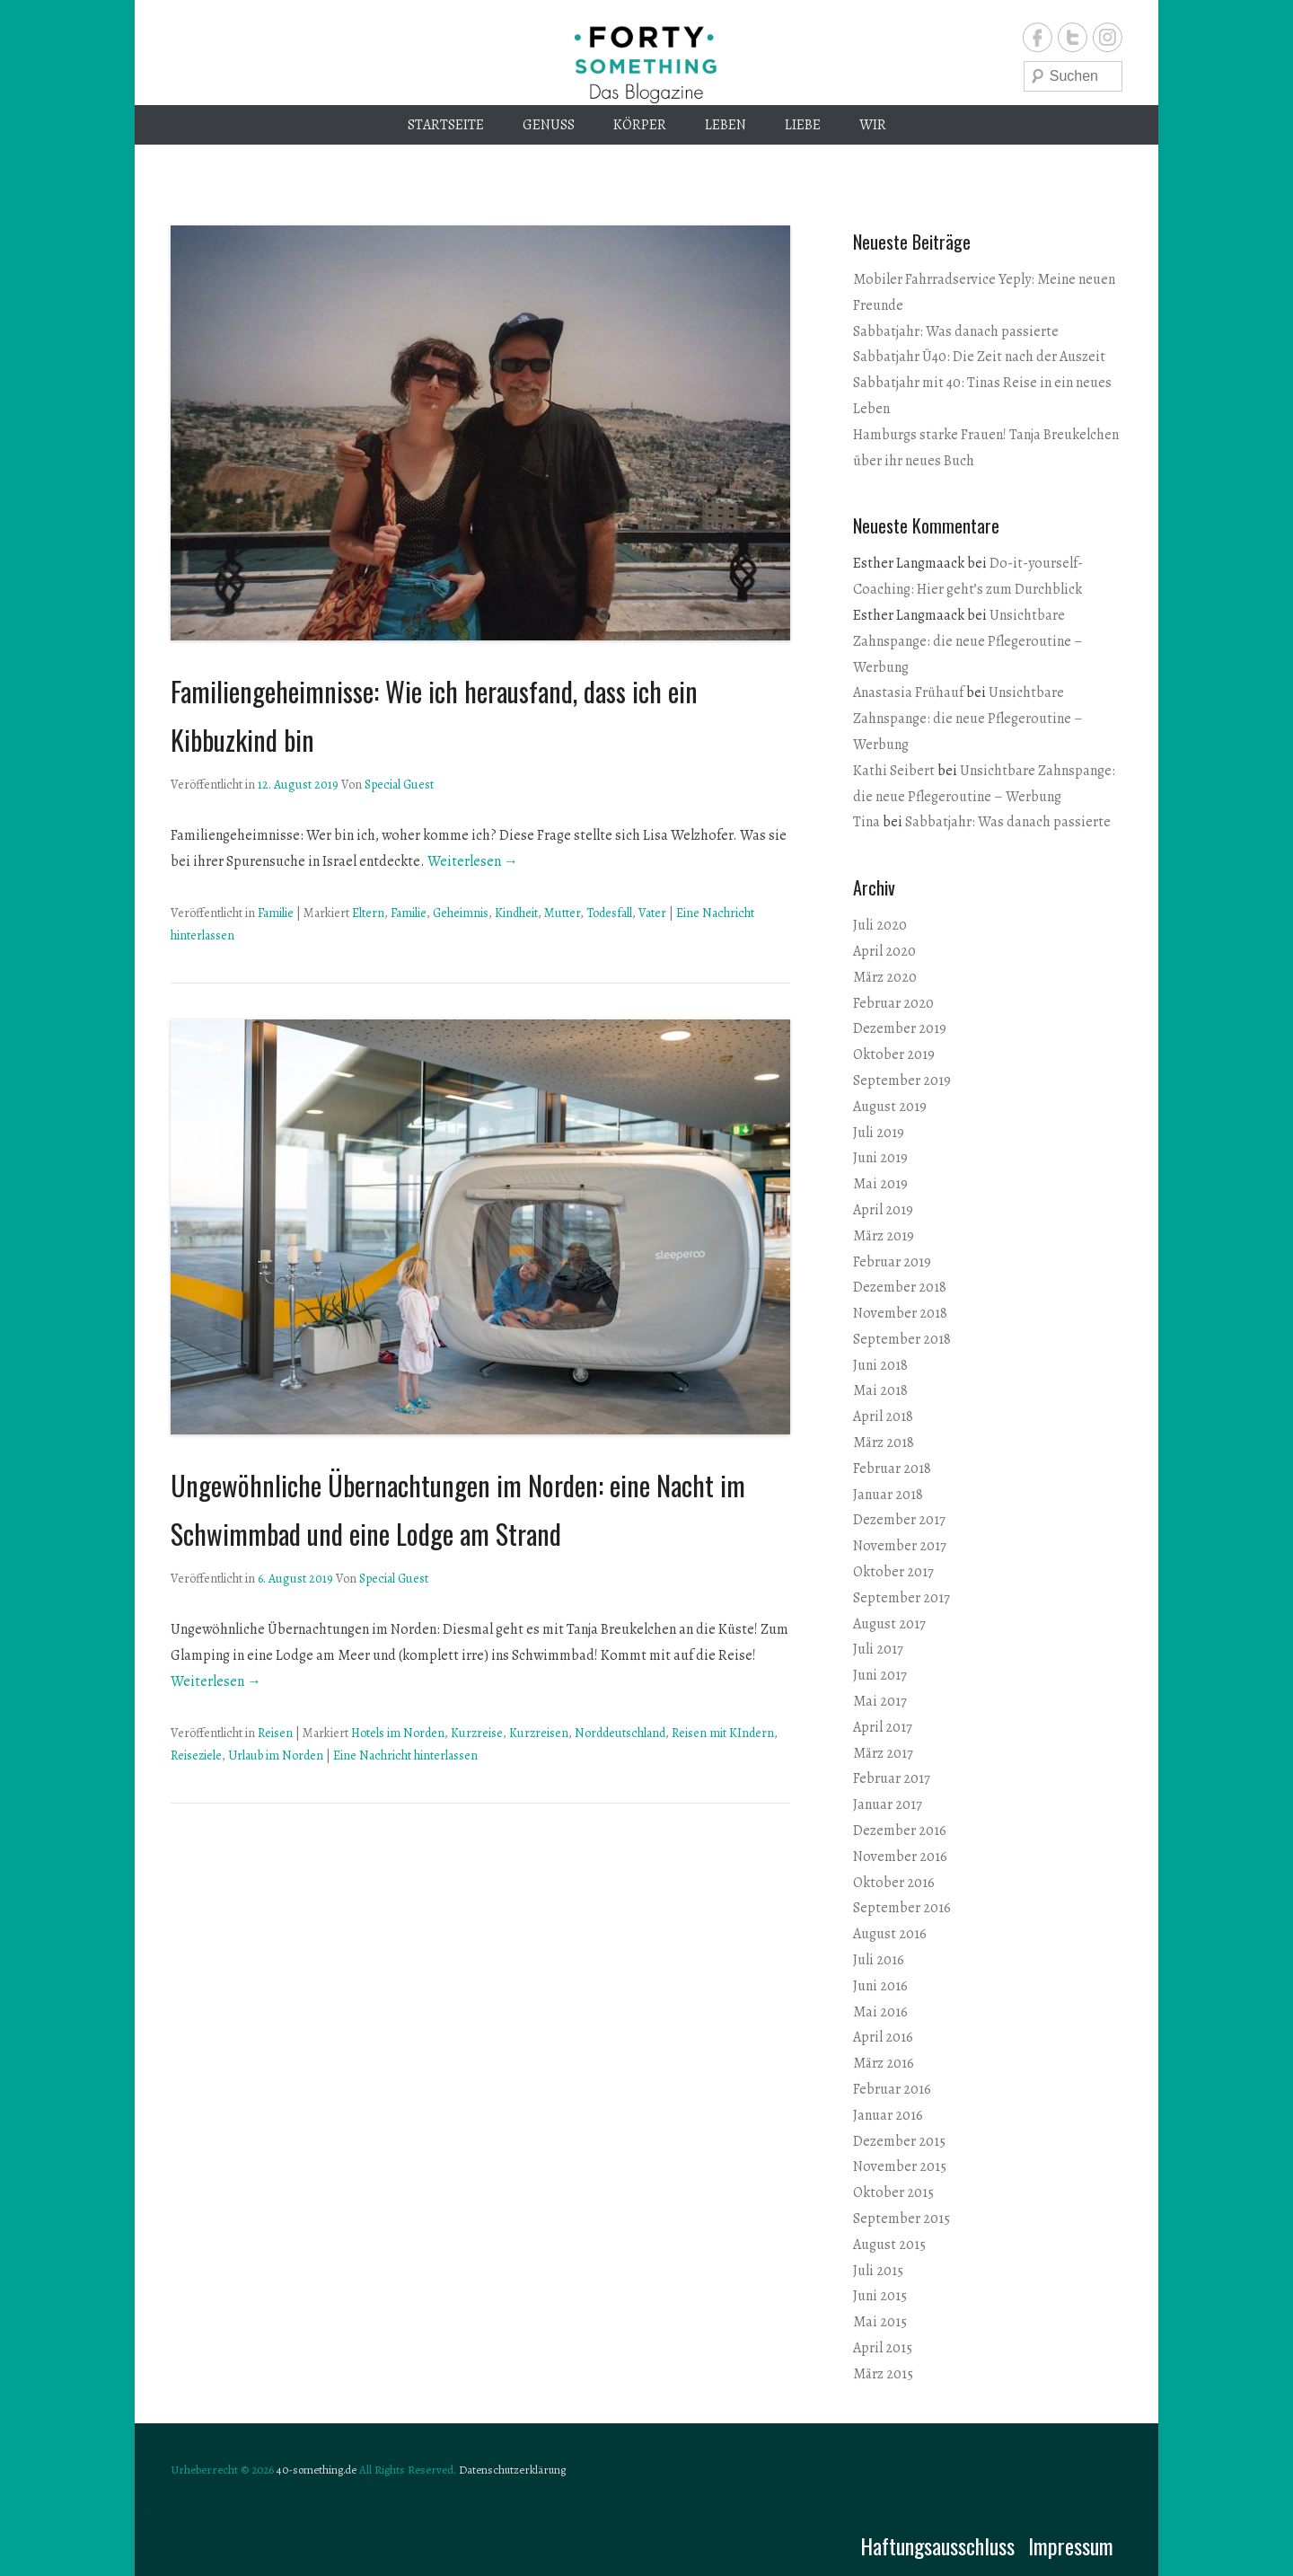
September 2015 (901, 2218)
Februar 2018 (892, 1468)
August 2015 (889, 2244)
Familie (276, 913)
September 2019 (902, 1080)
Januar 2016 (888, 2115)
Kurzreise (477, 1733)
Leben (725, 125)
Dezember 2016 (899, 1830)
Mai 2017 (880, 1701)
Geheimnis (460, 913)
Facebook (1037, 37)
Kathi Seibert (894, 771)
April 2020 (884, 951)
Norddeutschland (620, 1733)
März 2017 (883, 1753)
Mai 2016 (880, 2012)
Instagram (1107, 37)
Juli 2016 (878, 1960)
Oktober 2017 (893, 1572)
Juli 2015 (878, 2270)
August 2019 (890, 1106)
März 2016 (883, 2063)
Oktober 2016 (894, 1882)
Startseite (446, 125)
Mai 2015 (880, 2322)
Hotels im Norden (397, 1733)
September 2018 (902, 1339)
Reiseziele (196, 1755)
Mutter (562, 913)
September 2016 (902, 1908)
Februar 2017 (891, 1778)
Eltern (368, 913)
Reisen (275, 1733)
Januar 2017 (887, 1804)
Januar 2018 (888, 1494)
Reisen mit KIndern (723, 1733)
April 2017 (882, 1727)
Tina (866, 822)
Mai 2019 (880, 1184)
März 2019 (883, 1236)
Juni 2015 (880, 2296)
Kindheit (516, 913)
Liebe (803, 125)
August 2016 (890, 1934)
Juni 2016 (880, 1986)
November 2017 (899, 1546)
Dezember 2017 (899, 1520)
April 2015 (882, 2348)
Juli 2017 (878, 1649)
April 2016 (883, 2037)
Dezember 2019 (899, 1028)
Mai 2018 (880, 1390)
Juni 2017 (880, 1675)
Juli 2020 (880, 925)
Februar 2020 (893, 1003)
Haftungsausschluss (937, 2545)
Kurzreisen (538, 1733)
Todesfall (609, 913)
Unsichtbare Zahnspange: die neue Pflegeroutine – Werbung (968, 641)
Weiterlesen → (472, 861)
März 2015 (883, 2374)
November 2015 (899, 2166)
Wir (872, 125)
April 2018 (883, 1416)
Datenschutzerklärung (512, 2469)
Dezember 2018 (899, 1287)
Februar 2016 (892, 2089)
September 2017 (901, 1598)
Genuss (549, 125)
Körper (639, 125)
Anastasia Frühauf (908, 692)
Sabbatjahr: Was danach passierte (956, 331)
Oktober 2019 (894, 1054)
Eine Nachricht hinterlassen (405, 1755)
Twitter (1072, 37)
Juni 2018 (880, 1365)
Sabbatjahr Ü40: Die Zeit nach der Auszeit (979, 356)
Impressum (1070, 2545)
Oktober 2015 (893, 2192)
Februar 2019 (892, 1262)
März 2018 (883, 1442)
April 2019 (883, 1210)
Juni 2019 (880, 1158)
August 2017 (889, 1624)
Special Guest (399, 784)
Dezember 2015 (899, 2141)
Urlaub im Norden (275, 1755)
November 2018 (900, 1313)
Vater (652, 913)
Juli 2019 (878, 1132)
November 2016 (900, 1856)
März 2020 (885, 977)
